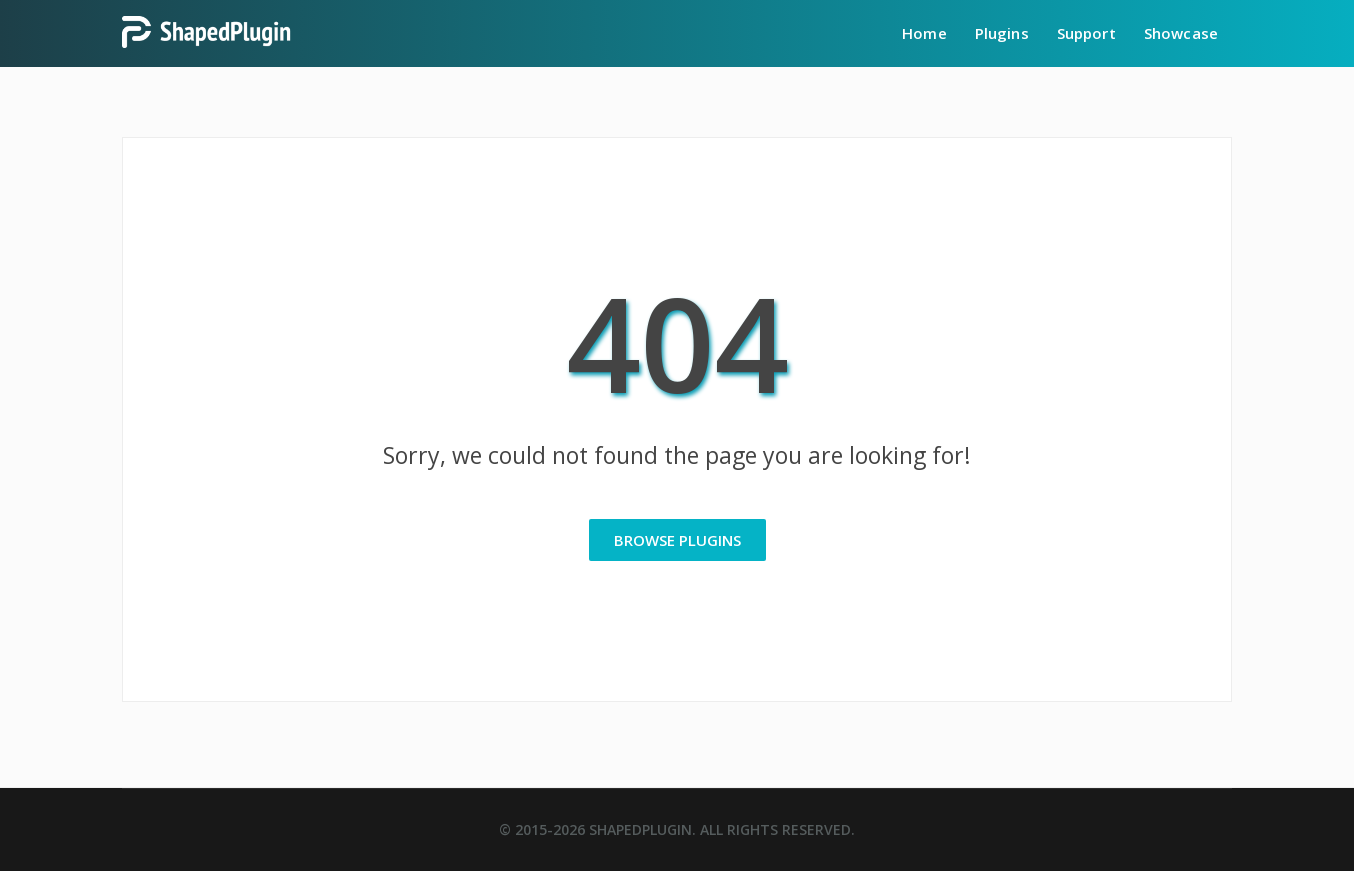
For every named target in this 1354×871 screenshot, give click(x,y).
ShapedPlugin (640, 829)
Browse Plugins (677, 540)
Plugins (1002, 33)
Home (924, 33)
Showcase (1181, 33)
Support (1086, 33)
